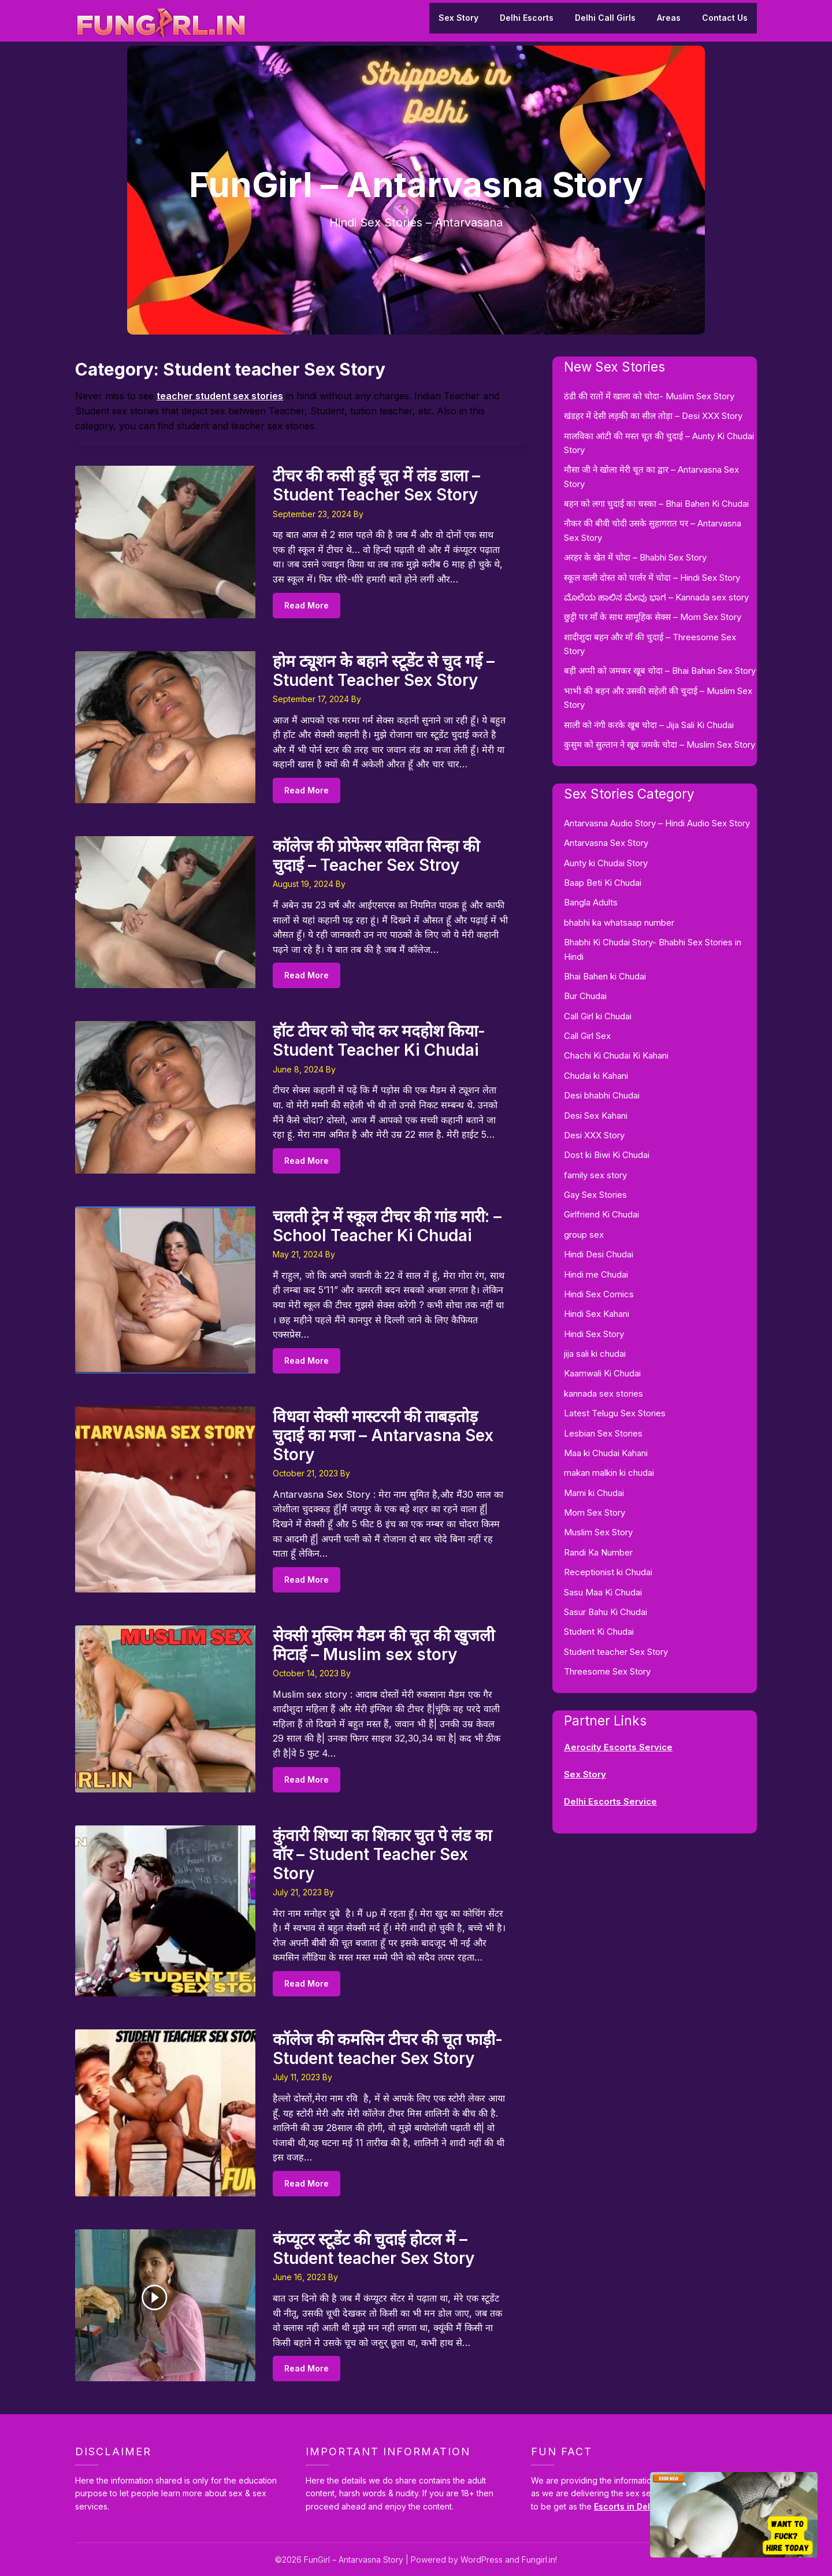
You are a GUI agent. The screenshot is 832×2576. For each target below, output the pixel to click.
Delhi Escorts (527, 18)
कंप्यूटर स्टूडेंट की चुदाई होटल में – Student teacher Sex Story (373, 2248)
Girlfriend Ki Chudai (601, 1214)
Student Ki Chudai (599, 1631)
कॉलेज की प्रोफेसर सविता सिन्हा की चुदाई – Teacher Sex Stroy (376, 855)
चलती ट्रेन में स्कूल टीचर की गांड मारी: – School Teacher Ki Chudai (387, 1226)
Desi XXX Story (594, 1135)
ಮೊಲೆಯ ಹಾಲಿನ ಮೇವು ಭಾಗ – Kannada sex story (656, 597)
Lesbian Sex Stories (603, 1433)
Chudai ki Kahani (596, 1075)
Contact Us (725, 18)
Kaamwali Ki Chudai (602, 1373)
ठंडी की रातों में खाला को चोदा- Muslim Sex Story (649, 396)
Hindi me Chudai (596, 1274)
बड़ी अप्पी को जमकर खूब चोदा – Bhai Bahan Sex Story (660, 670)
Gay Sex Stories (595, 1194)
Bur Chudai (585, 995)
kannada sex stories (603, 1393)
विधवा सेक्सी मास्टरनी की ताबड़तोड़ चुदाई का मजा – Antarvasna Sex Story (383, 1435)
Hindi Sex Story (594, 1333)
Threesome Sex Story (607, 1671)
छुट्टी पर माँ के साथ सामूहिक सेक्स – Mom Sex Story (652, 616)
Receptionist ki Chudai (608, 1572)
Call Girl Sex (587, 1035)
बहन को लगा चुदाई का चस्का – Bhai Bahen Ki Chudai (656, 503)
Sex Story (458, 18)
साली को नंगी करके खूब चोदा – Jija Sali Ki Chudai (649, 724)
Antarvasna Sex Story (606, 842)
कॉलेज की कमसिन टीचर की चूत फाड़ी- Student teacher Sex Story (388, 2048)
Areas (669, 18)
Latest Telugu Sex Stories (615, 1413)
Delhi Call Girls (605, 18)
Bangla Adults (591, 902)
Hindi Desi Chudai (598, 1254)
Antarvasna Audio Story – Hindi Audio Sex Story (657, 823)
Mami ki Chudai (594, 1492)
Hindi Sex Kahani (596, 1313)
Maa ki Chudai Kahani (606, 1452)
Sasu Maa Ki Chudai (603, 1592)
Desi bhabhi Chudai (602, 1095)
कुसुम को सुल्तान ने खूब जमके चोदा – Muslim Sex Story (659, 744)
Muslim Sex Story (598, 1532)
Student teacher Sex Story (616, 1651)
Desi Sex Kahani (595, 1115)
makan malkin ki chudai (609, 1472)
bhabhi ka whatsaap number (619, 922)
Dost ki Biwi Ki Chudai (606, 1154)
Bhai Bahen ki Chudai (605, 976)
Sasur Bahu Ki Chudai (605, 1611)
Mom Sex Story (594, 1512)
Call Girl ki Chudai (598, 1016)
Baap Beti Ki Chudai (602, 882)
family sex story (595, 1175)
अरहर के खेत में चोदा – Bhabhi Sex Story (635, 557)
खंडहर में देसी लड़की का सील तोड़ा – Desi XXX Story (653, 415)
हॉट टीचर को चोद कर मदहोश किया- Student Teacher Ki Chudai (379, 1040)
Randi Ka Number (598, 1552)
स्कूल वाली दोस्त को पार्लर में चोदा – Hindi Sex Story (652, 577)
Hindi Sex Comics (599, 1294)
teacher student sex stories (220, 396)
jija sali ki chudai (595, 1353)
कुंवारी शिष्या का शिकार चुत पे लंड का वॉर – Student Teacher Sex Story (382, 1854)
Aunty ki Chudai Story (606, 863)
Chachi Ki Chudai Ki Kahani (616, 1055)
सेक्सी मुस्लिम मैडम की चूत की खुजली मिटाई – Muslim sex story (384, 1644)
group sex (584, 1234)
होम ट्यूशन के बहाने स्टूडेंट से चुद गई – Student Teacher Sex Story (384, 670)
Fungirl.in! (539, 2559)
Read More (306, 605)
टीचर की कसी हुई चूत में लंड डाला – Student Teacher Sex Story (376, 485)
